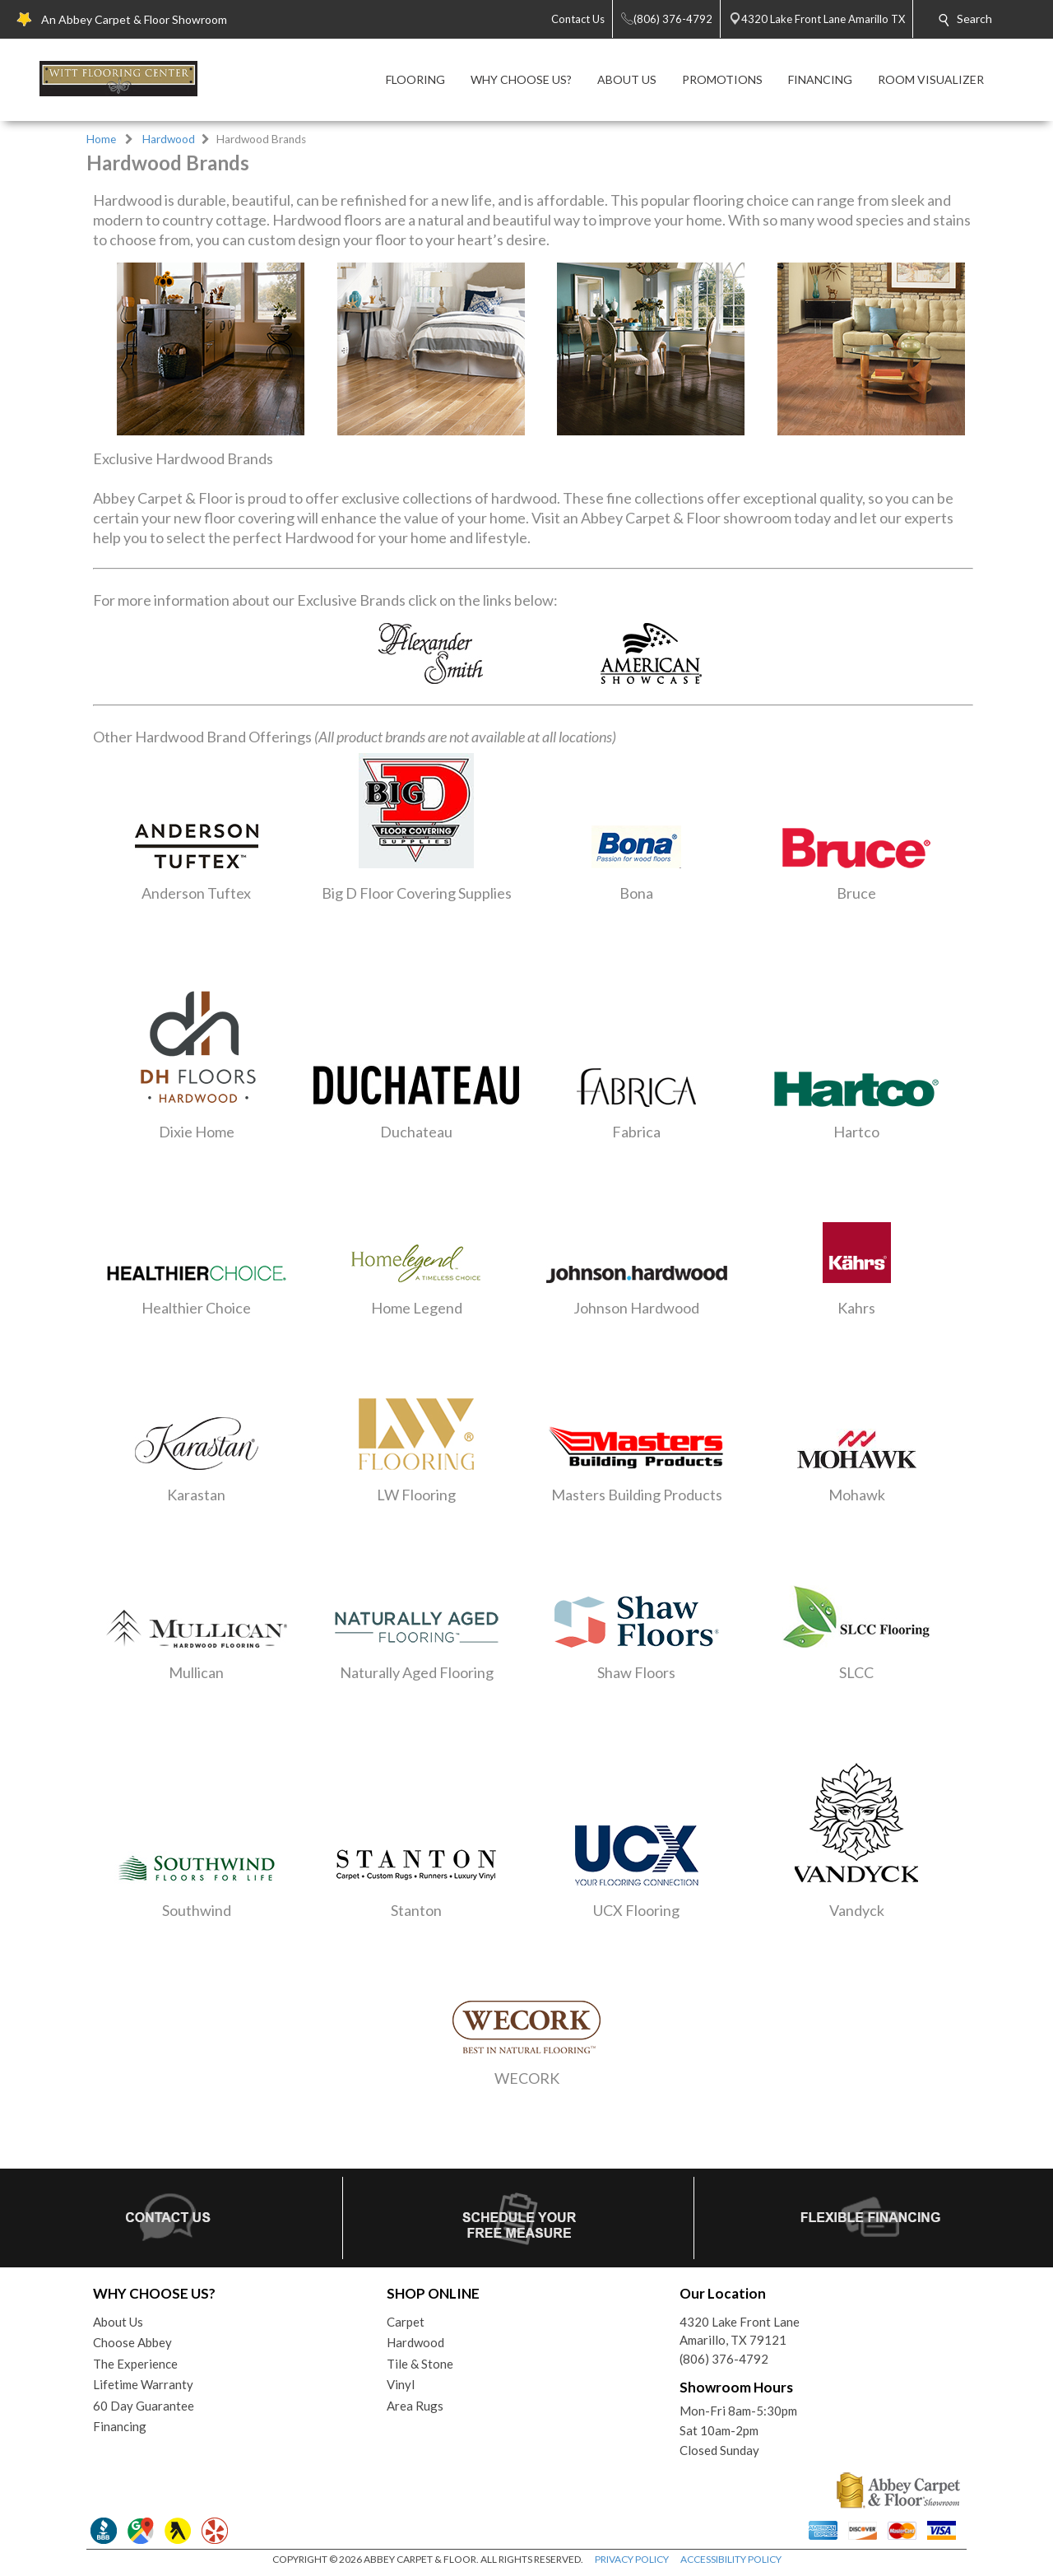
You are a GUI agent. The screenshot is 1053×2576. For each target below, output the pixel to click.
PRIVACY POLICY (632, 2559)
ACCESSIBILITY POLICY (731, 2559)
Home (101, 139)
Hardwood (168, 139)
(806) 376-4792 (724, 2358)
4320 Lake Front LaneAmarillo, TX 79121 (740, 2331)
